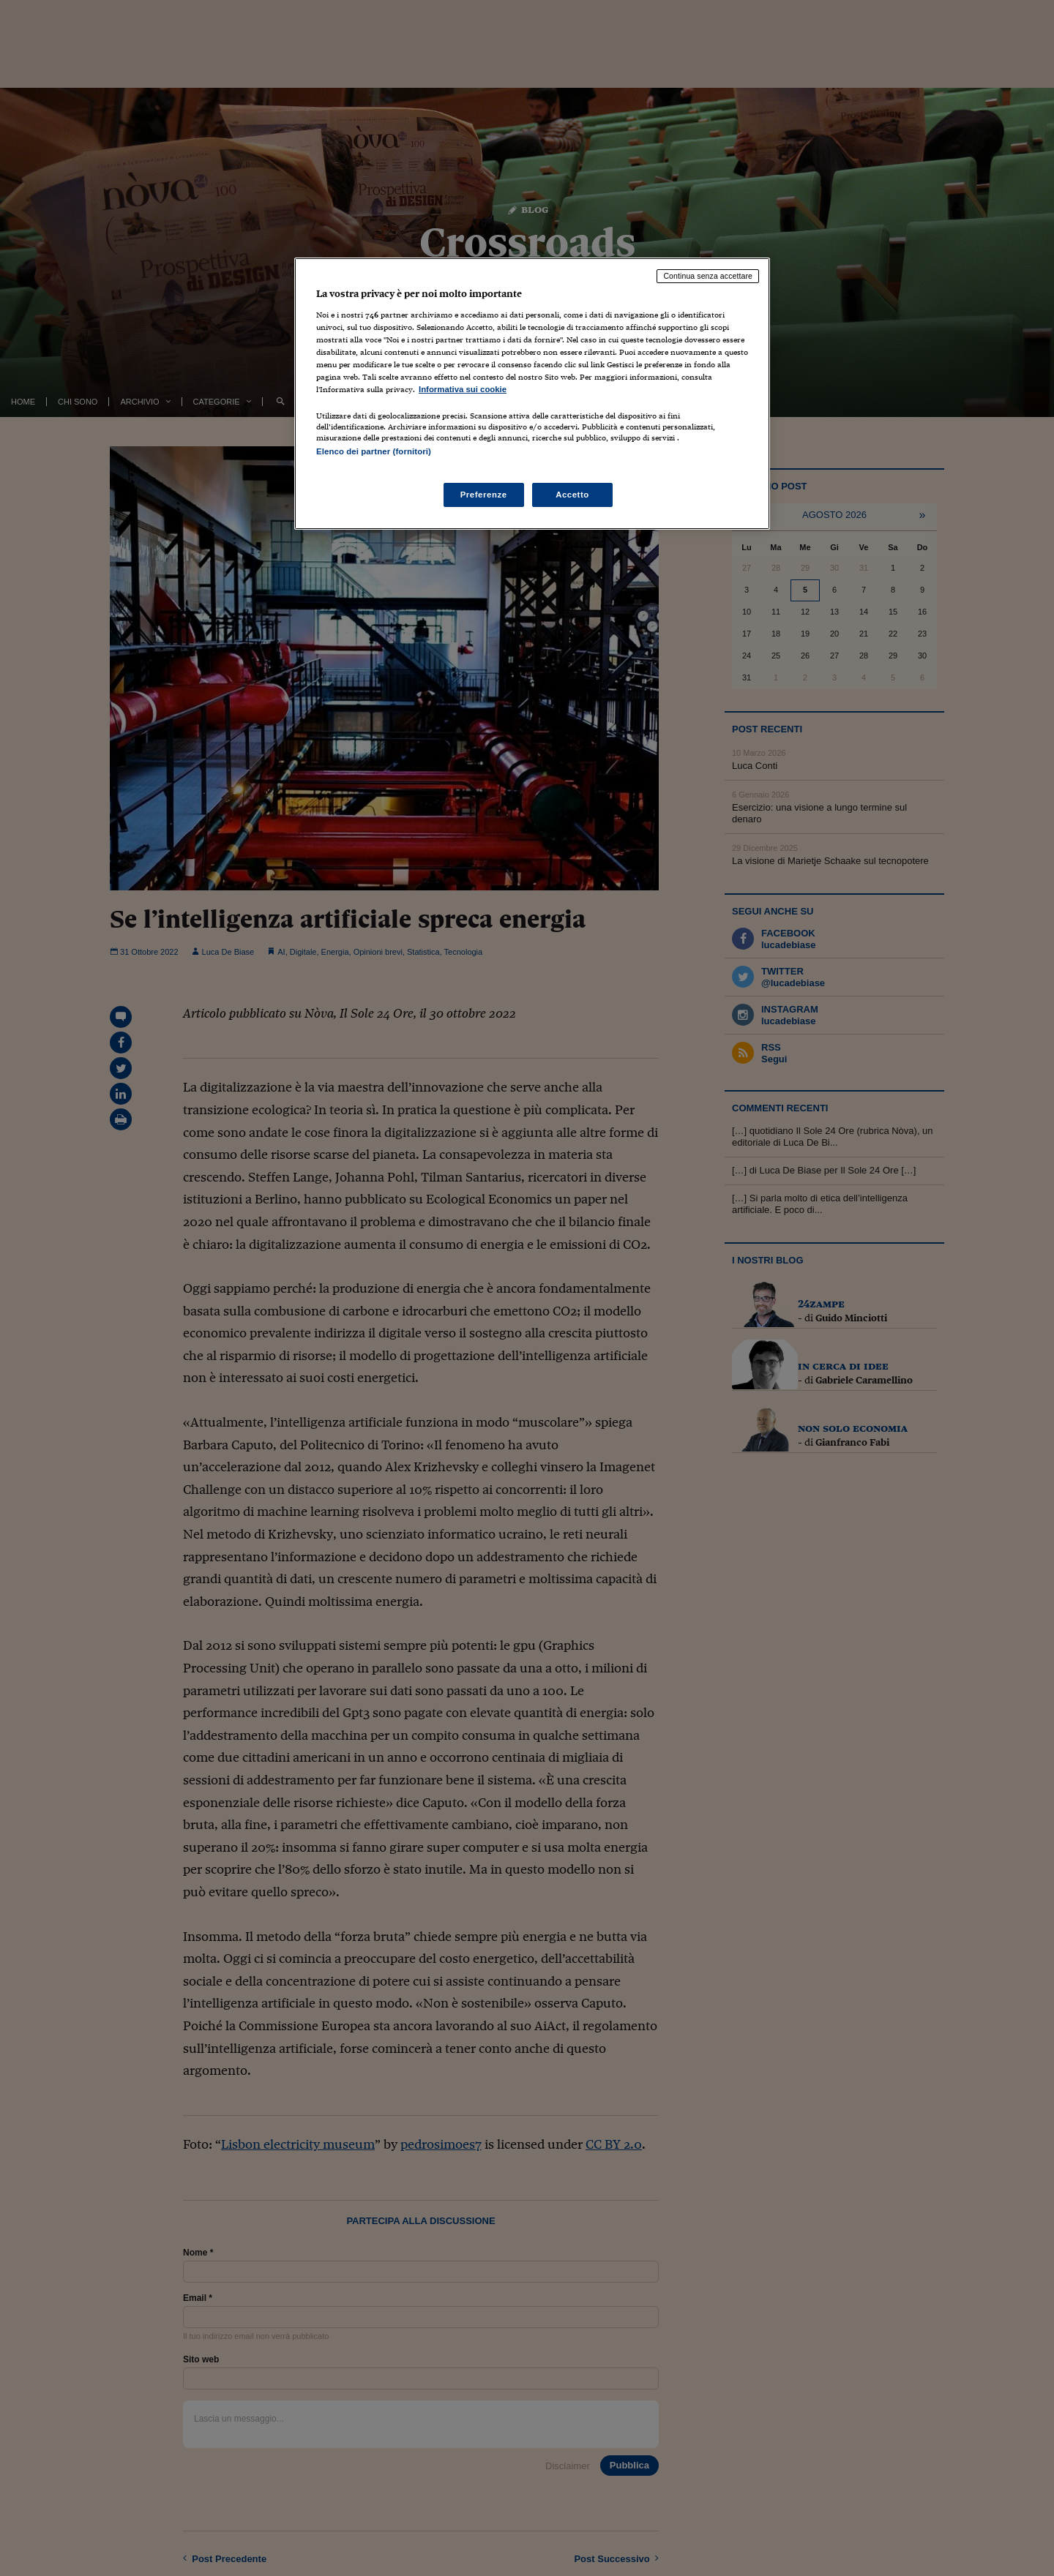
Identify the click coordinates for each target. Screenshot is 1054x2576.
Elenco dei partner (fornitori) (373, 451)
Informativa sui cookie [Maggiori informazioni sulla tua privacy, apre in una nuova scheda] (463, 389)
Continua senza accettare (707, 275)
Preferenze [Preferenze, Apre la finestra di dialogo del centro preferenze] (483, 494)
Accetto (572, 494)
